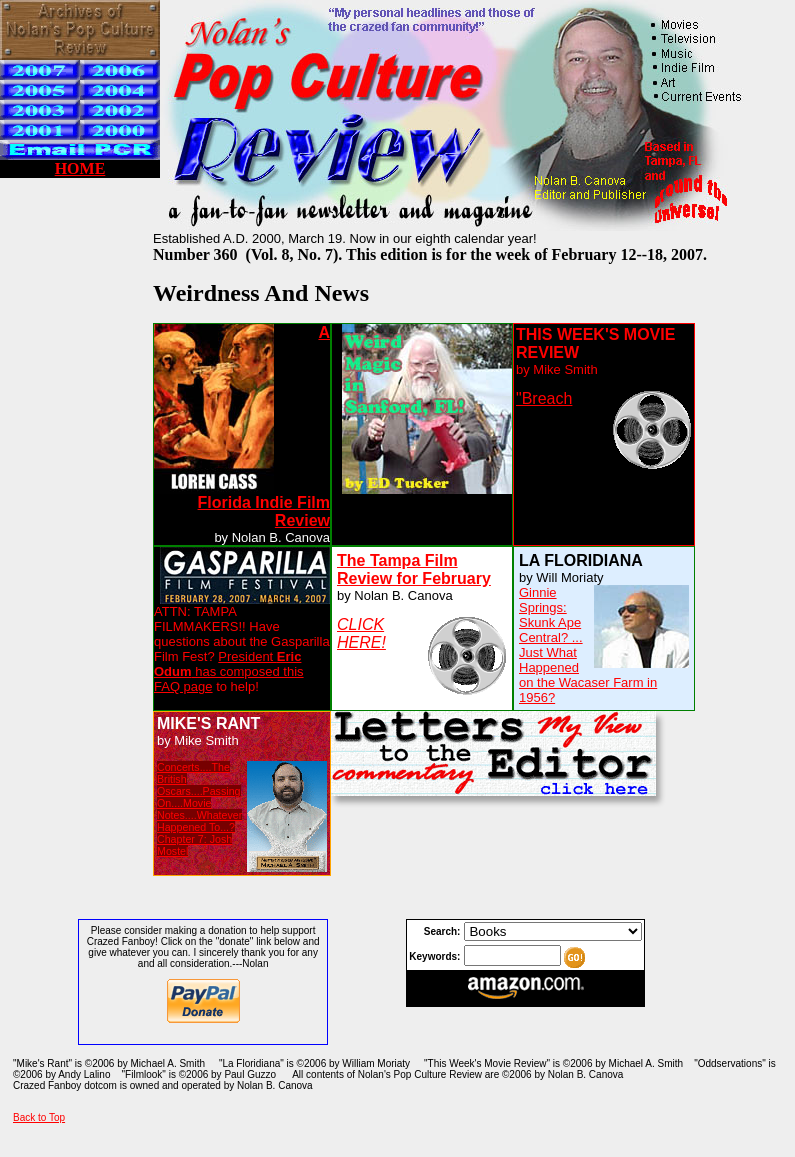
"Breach (544, 398)
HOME (80, 168)
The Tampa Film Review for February (414, 569)
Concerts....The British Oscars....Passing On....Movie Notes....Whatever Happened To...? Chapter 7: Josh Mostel (199, 809)
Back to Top (39, 1117)
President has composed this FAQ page (229, 671)
